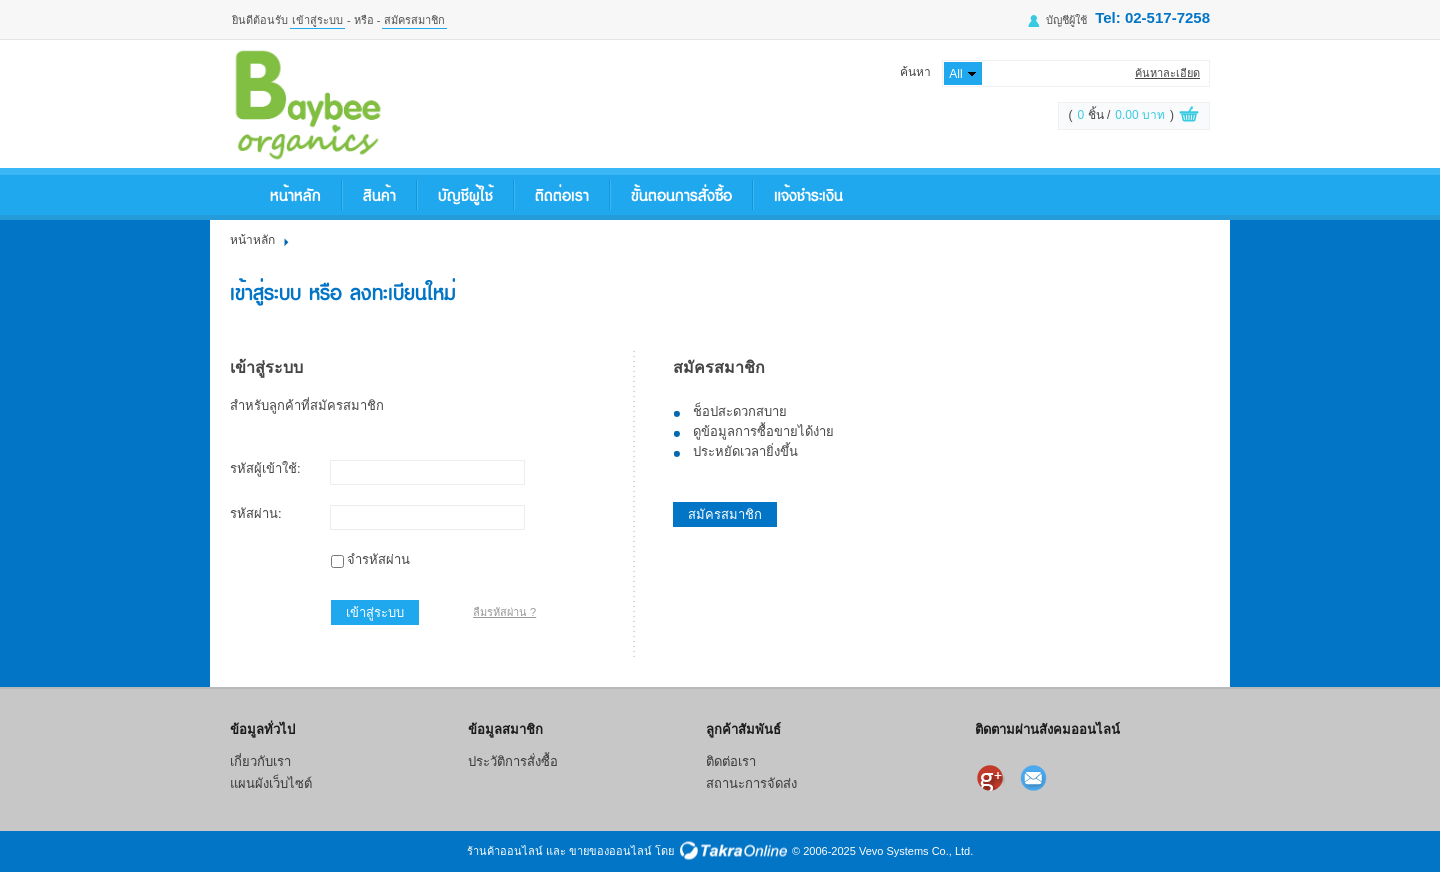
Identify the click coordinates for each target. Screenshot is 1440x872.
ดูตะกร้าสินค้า (1189, 117)
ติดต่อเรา (562, 194)
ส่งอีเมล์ (1036, 778)
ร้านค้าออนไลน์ (505, 851)
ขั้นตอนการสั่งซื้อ (681, 194)
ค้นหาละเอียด (1167, 73)
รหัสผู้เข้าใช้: (265, 468)
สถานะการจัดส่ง (751, 783)
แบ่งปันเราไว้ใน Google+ (992, 778)
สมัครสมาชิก (414, 20)
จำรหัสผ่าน (378, 559)
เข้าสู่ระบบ (317, 20)
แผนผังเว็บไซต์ (271, 783)
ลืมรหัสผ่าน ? (504, 612)
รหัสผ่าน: (256, 513)
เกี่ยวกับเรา (260, 761)
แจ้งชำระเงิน (808, 194)
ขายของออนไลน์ (610, 851)
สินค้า (379, 194)
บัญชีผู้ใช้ (1066, 20)
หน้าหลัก (295, 194)
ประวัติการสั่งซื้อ (513, 761)
